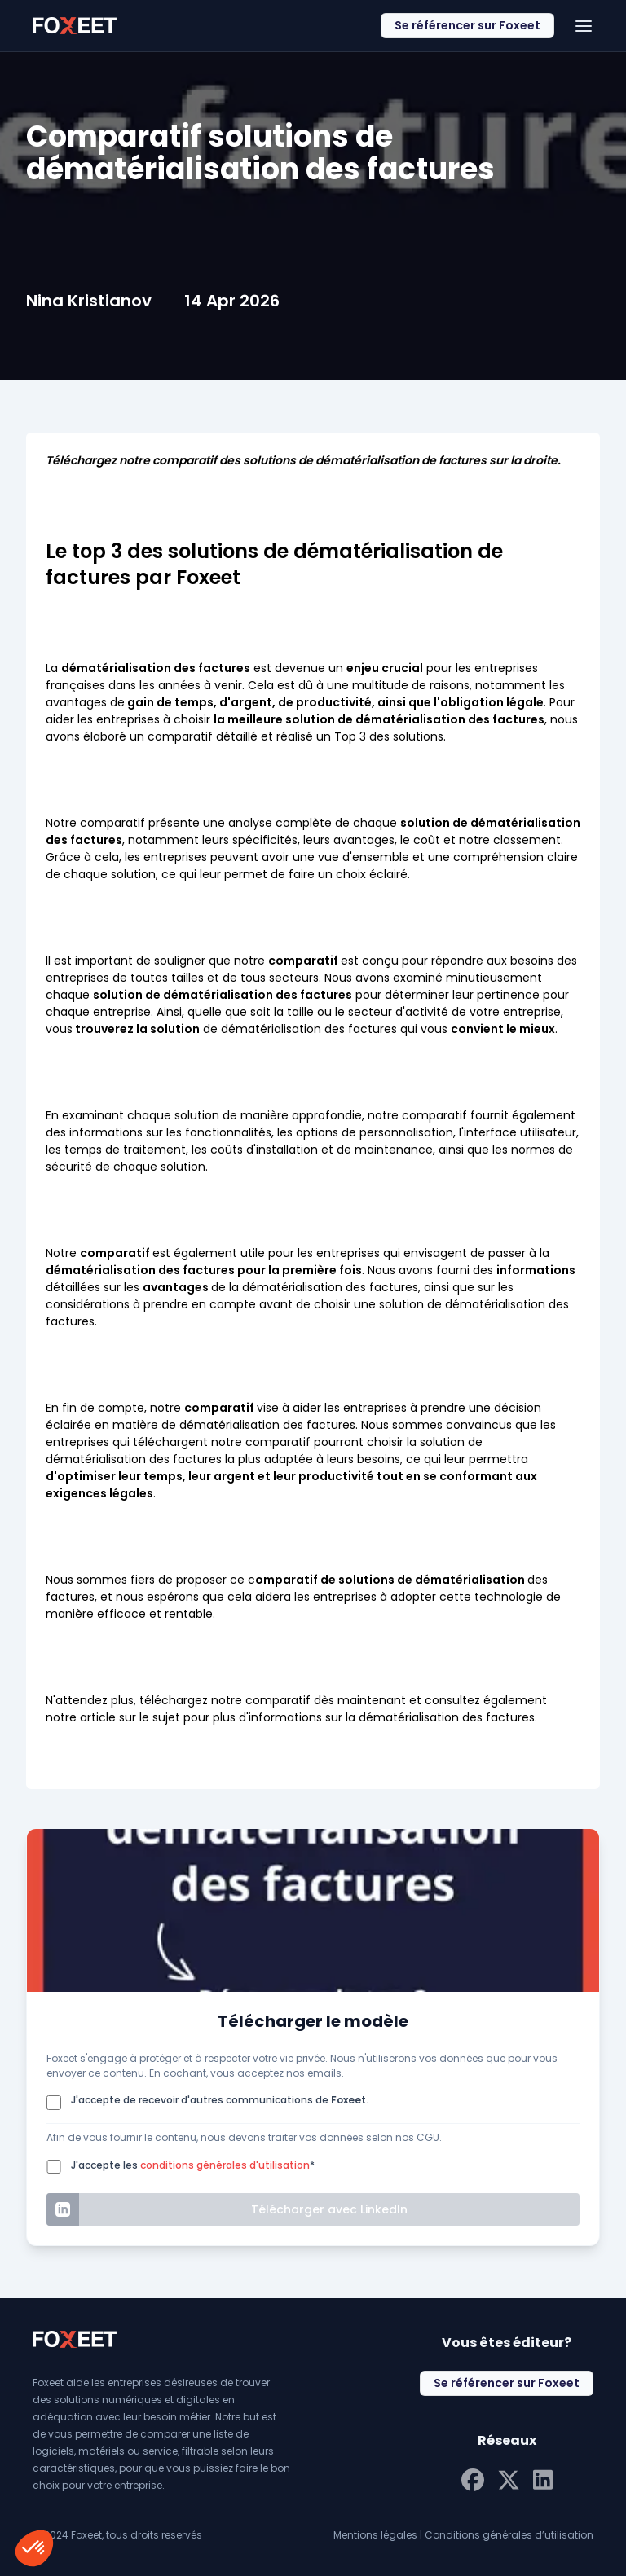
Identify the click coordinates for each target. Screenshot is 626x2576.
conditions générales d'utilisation (225, 2165)
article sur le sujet (130, 1717)
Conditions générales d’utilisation (509, 2535)
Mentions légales (375, 2535)
